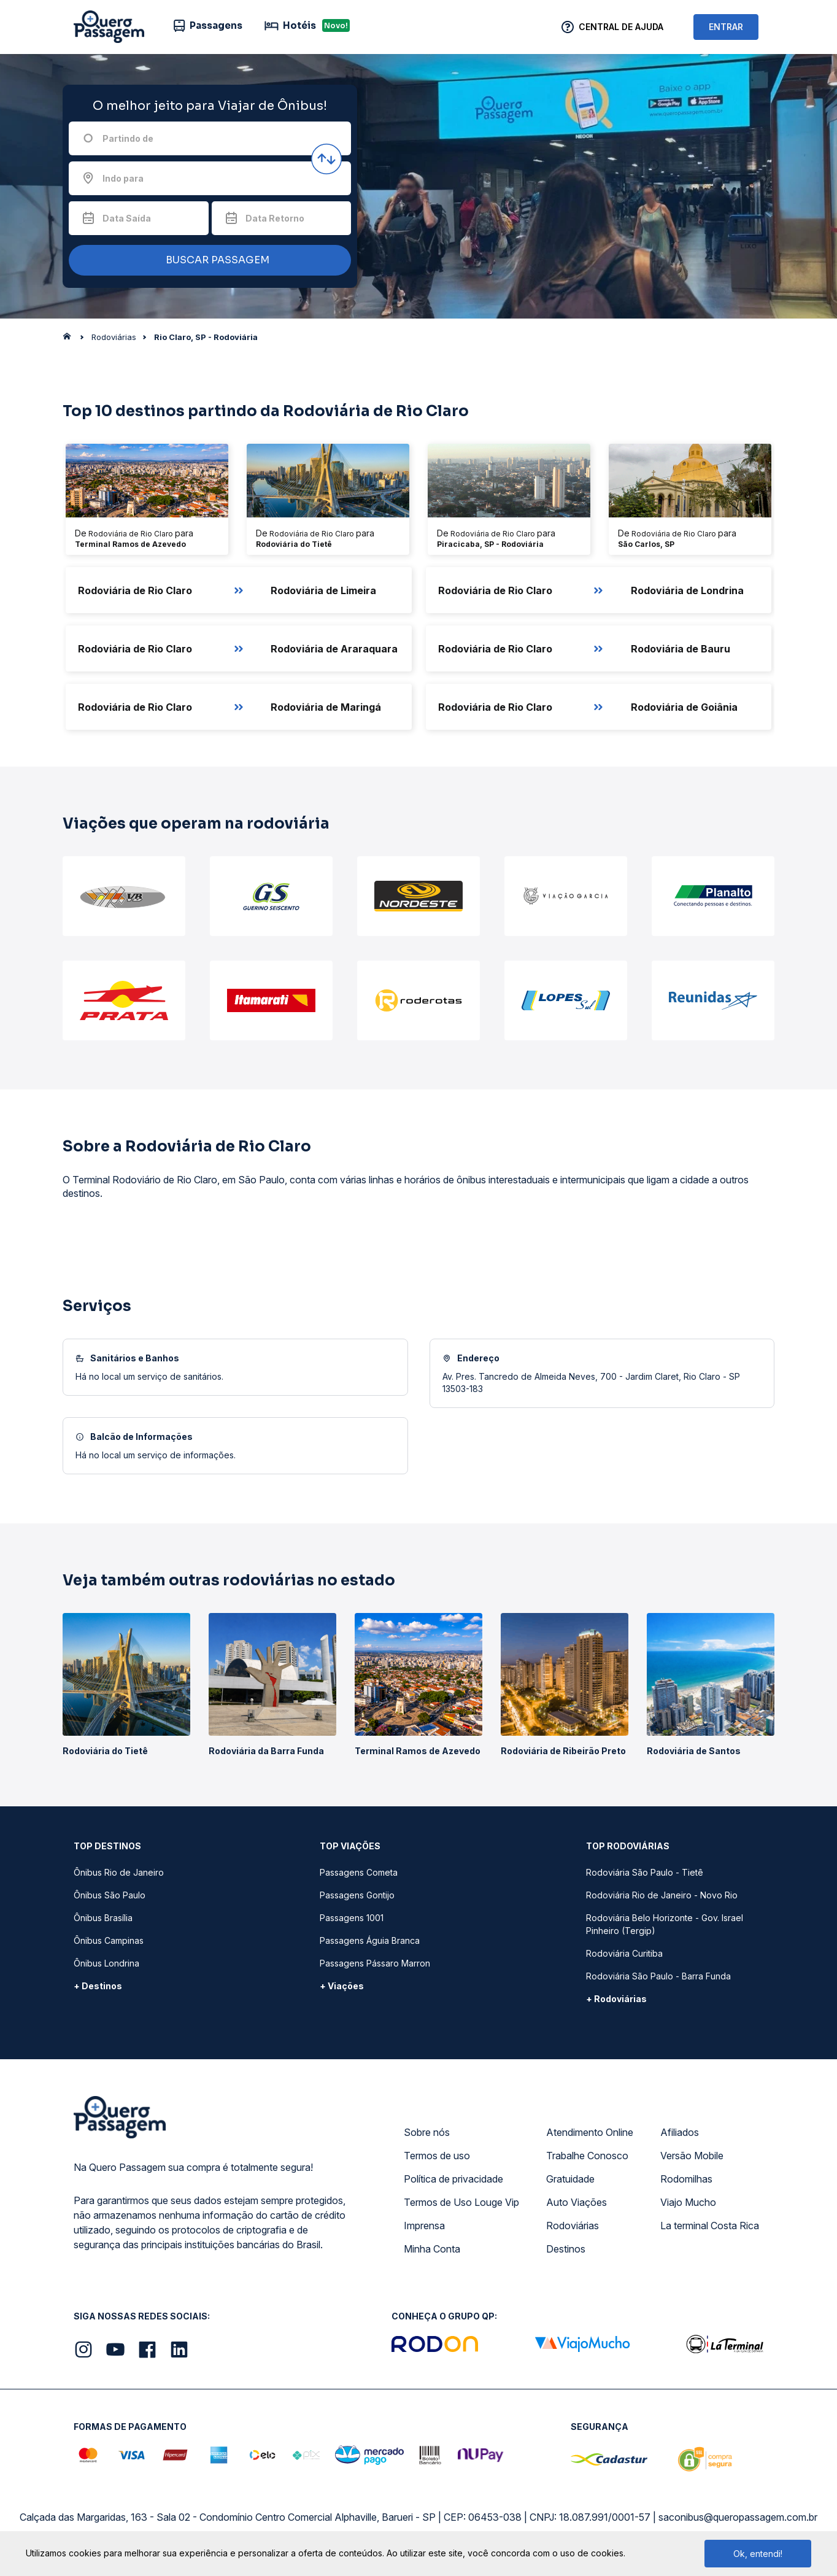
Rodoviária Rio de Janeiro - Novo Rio (662, 1895)
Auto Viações (576, 2202)
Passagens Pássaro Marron (375, 1963)
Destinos (565, 2249)
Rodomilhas (686, 2179)
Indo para (123, 178)
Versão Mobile (691, 2155)
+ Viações (342, 1986)
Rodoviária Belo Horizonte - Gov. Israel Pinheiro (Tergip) (664, 1924)
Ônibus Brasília (103, 1918)
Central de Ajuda (621, 26)
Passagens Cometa (359, 1872)
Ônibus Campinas (109, 1940)
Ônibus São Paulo (109, 1895)
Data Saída (126, 218)
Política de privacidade (453, 2179)
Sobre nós (427, 2132)
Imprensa (424, 2225)
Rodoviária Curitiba (624, 1953)
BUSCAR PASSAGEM (206, 260)
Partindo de (127, 138)
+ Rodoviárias (616, 1999)
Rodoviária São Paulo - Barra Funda (658, 1976)
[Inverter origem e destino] (326, 159)
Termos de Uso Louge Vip (461, 2202)
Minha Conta (432, 2249)
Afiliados (679, 2132)
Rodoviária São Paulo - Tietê (644, 1872)
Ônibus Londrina (106, 1963)
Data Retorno (274, 218)
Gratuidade (570, 2179)
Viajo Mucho (688, 2202)
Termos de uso (437, 2155)
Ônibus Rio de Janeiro (119, 1872)
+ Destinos (98, 1986)
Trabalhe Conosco (587, 2155)
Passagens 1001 (352, 1918)
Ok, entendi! (757, 2553)
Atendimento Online (589, 2132)
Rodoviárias (572, 2225)
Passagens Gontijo (357, 1895)
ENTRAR (726, 26)
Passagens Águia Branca (370, 1940)
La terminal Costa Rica (709, 2225)
